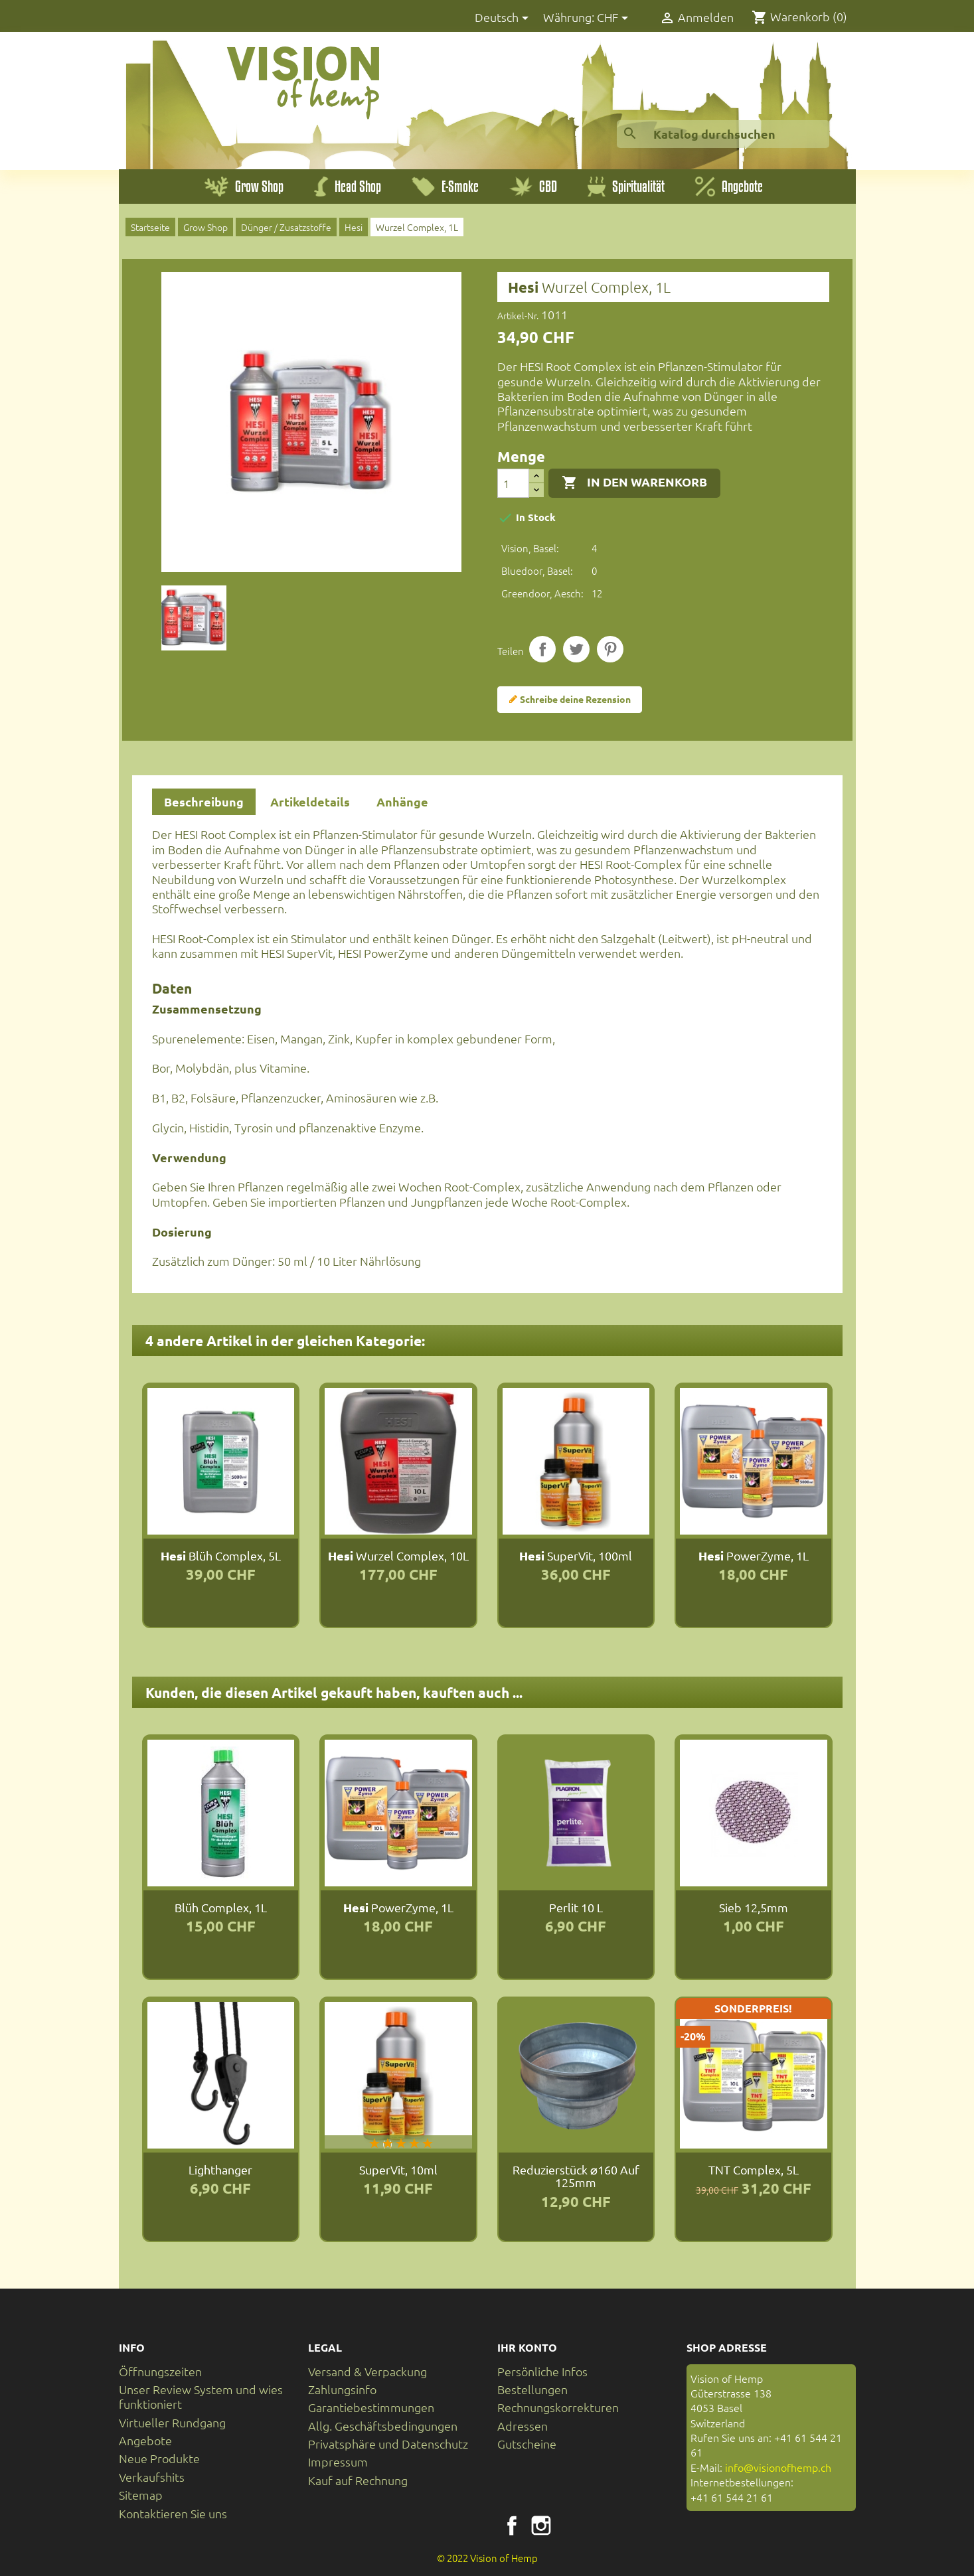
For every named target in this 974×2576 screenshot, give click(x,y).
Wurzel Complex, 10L (398, 1555)
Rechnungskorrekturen (558, 2407)
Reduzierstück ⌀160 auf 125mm (576, 2176)
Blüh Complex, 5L (221, 1555)
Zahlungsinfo (342, 2389)
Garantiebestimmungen (371, 2407)
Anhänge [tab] (402, 801)
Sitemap (141, 2494)
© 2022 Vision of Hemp (487, 2558)
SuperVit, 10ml (398, 2169)
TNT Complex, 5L (753, 2169)
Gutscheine (526, 2443)
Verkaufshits (152, 2476)
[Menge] (513, 483)
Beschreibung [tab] (204, 801)
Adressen (522, 2425)
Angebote (145, 2440)
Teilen (542, 649)
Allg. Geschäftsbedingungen (382, 2425)
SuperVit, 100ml (575, 1555)
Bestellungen (532, 2389)
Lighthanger (220, 2169)
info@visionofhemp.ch (778, 2467)
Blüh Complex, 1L (221, 1907)
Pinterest (610, 649)
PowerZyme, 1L (753, 1555)
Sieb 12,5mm (753, 1907)
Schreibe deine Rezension (570, 699)
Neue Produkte (159, 2458)
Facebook (512, 2525)
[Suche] (723, 134)
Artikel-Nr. (517, 315)
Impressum (338, 2461)
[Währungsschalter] (615, 18)
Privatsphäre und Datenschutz (388, 2443)
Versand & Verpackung (367, 2371)
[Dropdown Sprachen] (504, 18)
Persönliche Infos (542, 2371)
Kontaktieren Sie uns (173, 2513)
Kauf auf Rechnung (358, 2480)
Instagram (541, 2525)
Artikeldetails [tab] (310, 801)
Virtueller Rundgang (172, 2422)
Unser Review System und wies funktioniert (201, 2396)
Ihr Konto (527, 2347)
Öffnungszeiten (160, 2371)
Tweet (576, 649)
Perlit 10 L (576, 1907)
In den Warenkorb (634, 482)
